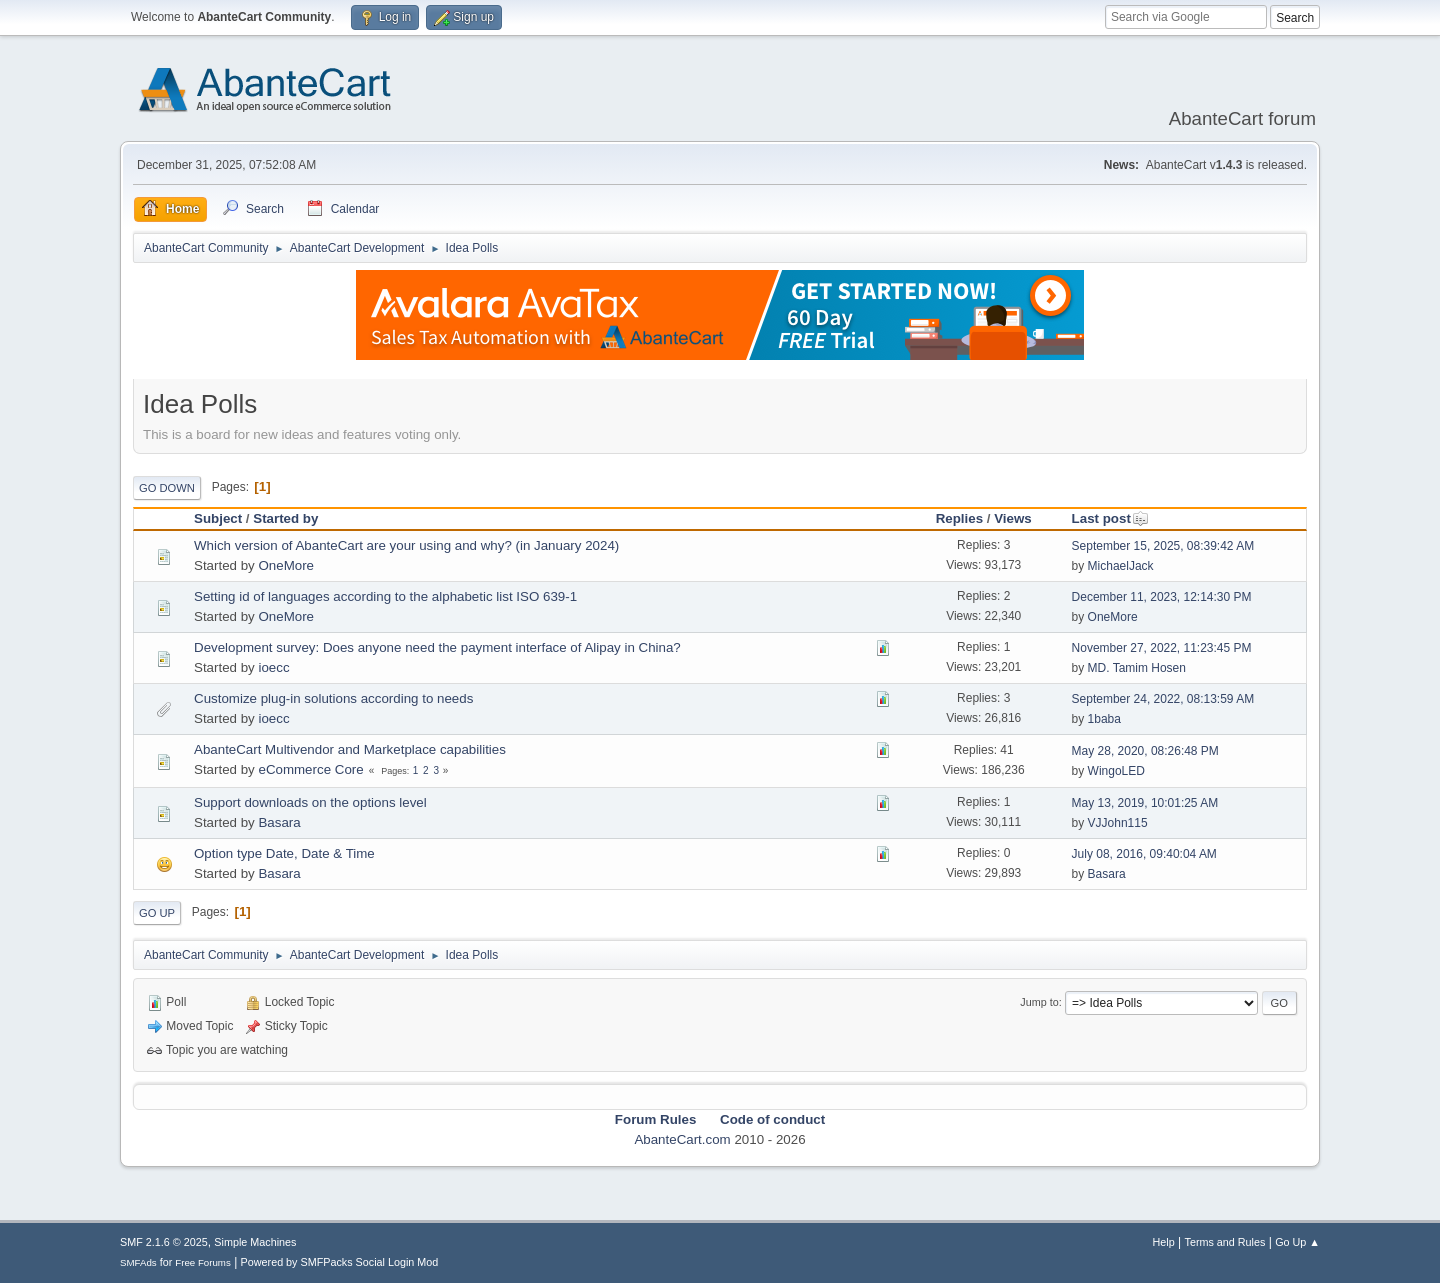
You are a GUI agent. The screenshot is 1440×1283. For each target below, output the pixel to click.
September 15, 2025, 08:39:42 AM (1163, 546)
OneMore (286, 565)
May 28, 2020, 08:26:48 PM (1145, 751)
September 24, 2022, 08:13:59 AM (1163, 699)
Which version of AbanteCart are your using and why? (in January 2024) (406, 545)
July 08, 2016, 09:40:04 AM (1144, 854)
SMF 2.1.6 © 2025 (164, 1242)
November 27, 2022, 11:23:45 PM (1162, 648)
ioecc (273, 667)
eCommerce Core (310, 769)
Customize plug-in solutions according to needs (333, 698)
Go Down (167, 488)
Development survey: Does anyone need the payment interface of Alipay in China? (437, 647)
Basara (279, 822)
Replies (959, 518)
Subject (218, 518)
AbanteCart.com (682, 1139)
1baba (1104, 719)
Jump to (1039, 1002)
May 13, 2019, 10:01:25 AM (1145, 803)
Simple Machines (255, 1242)
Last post (1110, 518)
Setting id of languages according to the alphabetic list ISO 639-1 (385, 596)
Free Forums (203, 1262)
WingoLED (1116, 771)
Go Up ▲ (1297, 1242)
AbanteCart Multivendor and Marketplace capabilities (350, 749)
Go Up (157, 913)
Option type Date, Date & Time (284, 853)
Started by (285, 518)
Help (1164, 1242)
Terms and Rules (1225, 1242)
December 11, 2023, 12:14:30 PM (1162, 597)
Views (1013, 518)
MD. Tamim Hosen (1137, 668)
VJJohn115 (1118, 823)
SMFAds (138, 1262)
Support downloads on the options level (310, 802)
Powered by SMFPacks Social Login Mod (340, 1262)
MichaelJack (1121, 566)
